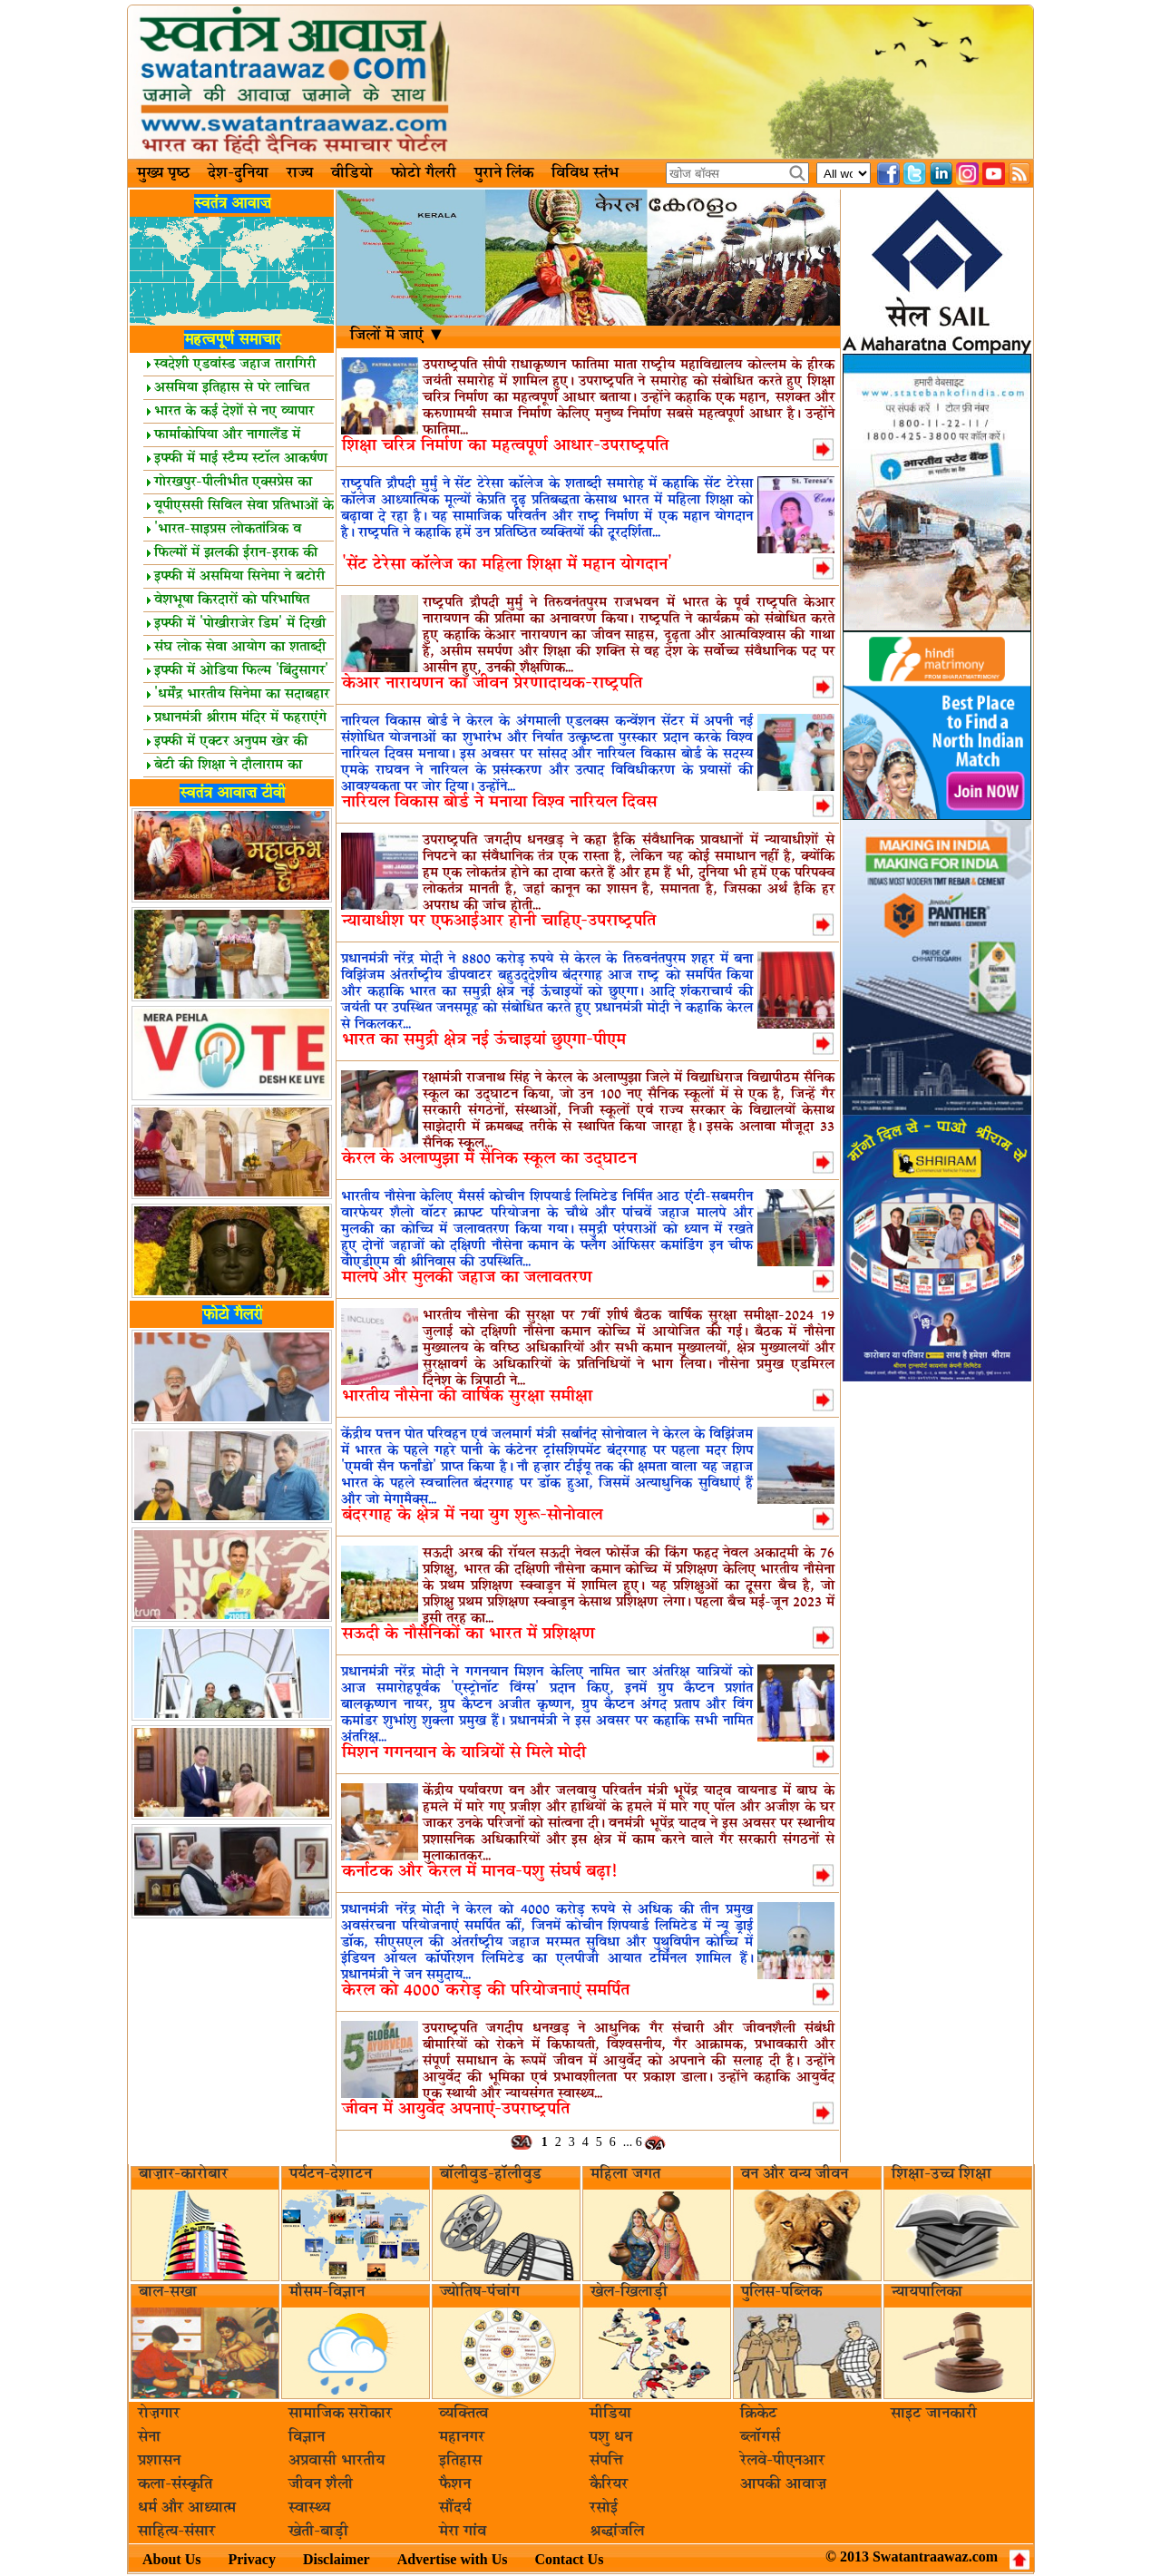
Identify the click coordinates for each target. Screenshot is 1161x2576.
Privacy (251, 2559)
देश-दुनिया (238, 173)
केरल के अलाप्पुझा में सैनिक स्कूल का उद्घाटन (489, 1158)
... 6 (632, 2142)
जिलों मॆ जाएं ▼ (397, 335)
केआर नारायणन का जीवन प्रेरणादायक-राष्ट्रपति (492, 683)
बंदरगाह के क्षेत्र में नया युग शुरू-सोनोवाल (472, 1515)
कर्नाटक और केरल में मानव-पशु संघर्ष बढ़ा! (479, 1871)
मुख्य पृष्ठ (163, 173)
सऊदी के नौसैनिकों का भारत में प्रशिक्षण (468, 1634)
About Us (171, 2559)
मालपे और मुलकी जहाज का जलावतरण (467, 1277)
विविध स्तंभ (585, 173)
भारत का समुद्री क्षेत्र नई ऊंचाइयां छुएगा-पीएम (484, 1040)
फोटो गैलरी (423, 173)
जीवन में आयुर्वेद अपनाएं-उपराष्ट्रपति (456, 2109)
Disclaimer (336, 2559)
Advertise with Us (452, 2559)
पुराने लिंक (503, 173)
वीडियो (352, 173)
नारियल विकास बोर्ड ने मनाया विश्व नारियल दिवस (499, 802)
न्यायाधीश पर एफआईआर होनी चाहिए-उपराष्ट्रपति (499, 921)
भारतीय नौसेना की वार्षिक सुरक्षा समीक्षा (467, 1396)
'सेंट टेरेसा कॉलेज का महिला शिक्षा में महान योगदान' (507, 564)
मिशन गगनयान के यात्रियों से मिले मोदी (464, 1753)
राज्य (300, 173)
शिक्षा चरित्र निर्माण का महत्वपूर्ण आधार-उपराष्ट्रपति (505, 446)
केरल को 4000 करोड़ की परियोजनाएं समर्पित (485, 1990)
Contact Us (568, 2559)
